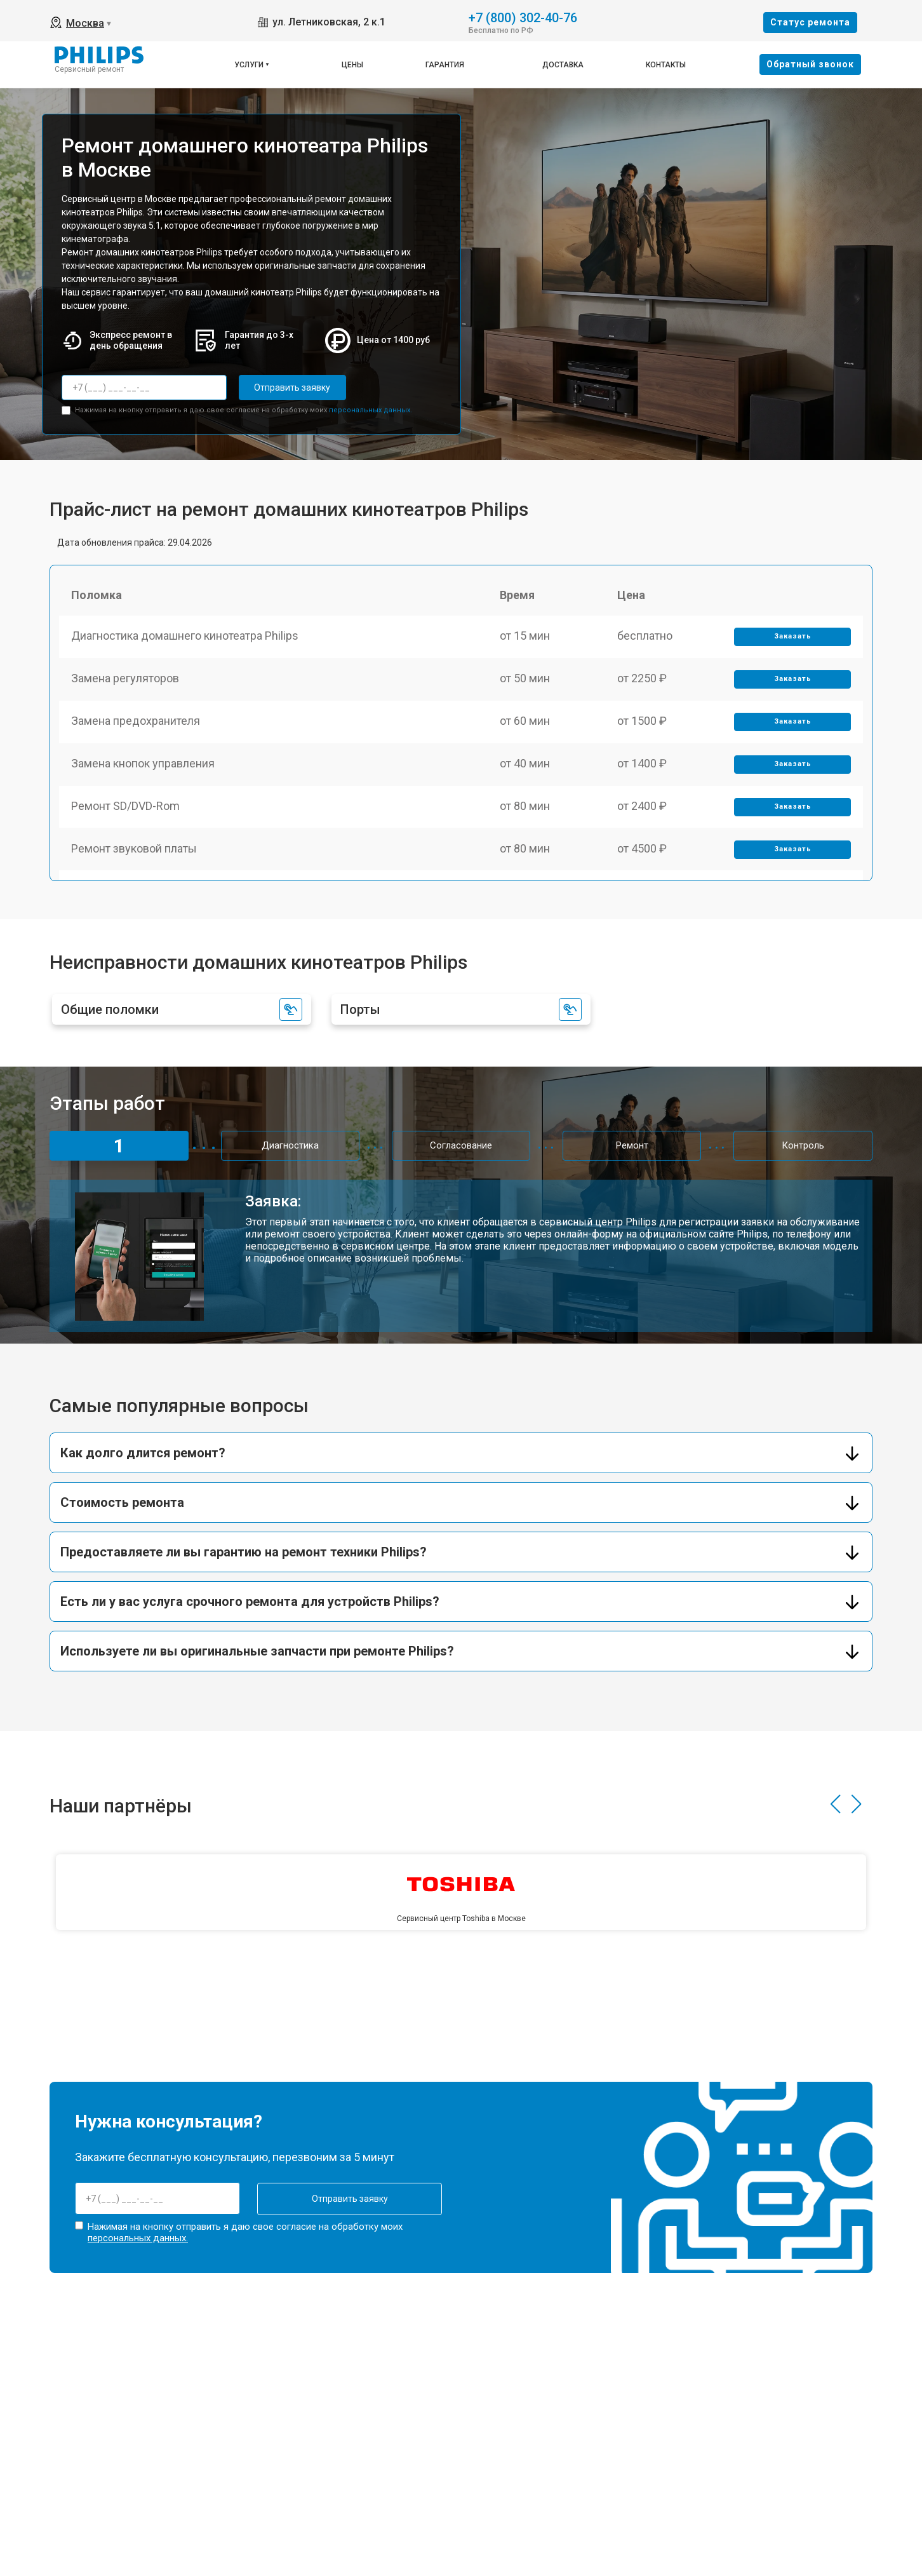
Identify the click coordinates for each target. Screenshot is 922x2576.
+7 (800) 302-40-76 (523, 17)
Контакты (666, 64)
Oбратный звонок (810, 64)
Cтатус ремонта (810, 22)
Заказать (792, 638)
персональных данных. (370, 409)
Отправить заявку (289, 387)
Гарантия (444, 64)
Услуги (249, 64)
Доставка (563, 64)
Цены (352, 64)
